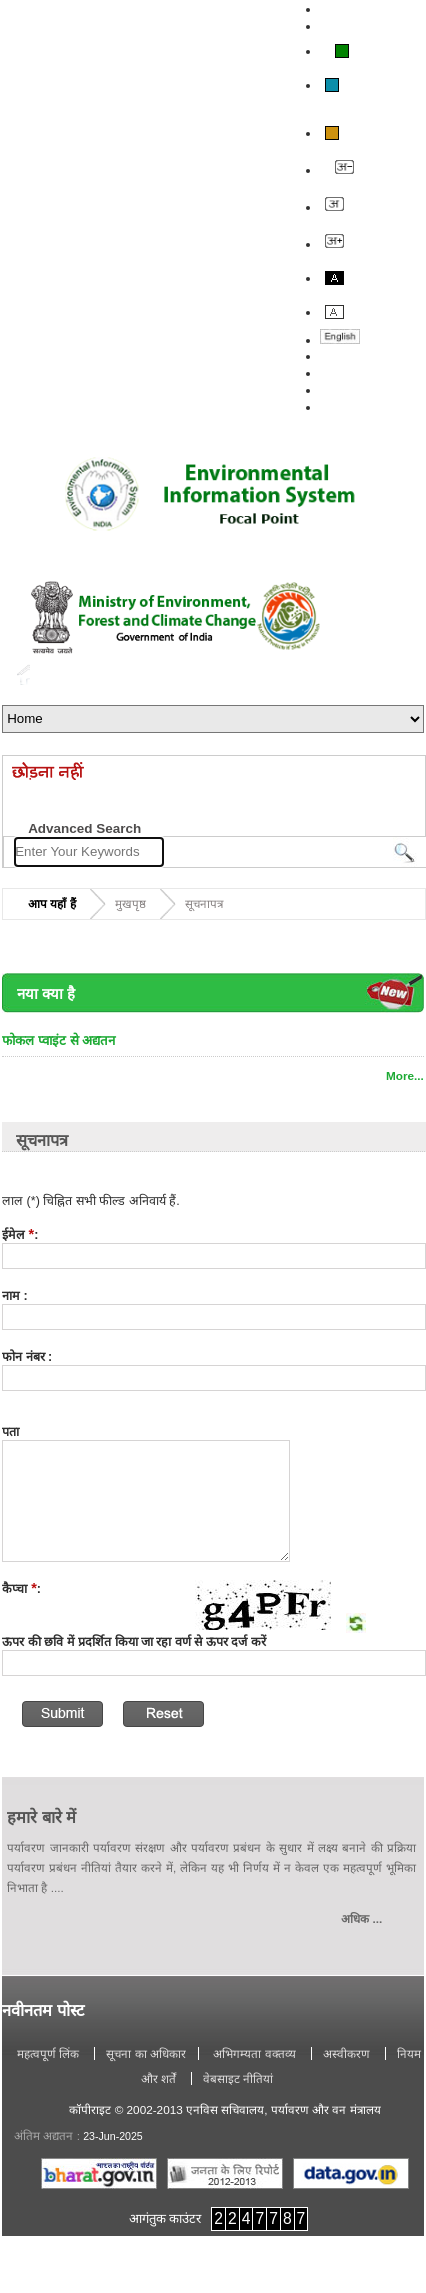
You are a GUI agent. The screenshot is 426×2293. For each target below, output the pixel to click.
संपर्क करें (341, 390)
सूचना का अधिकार (146, 2053)
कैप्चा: (21, 1589)
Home (23, 674)
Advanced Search (84, 828)
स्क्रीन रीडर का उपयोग (369, 26)
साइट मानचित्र (351, 407)
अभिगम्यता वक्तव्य (254, 2053)
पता (10, 1432)
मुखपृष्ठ (130, 903)
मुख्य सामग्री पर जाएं (366, 9)
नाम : (15, 1296)
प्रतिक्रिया (340, 373)
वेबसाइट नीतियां (238, 2078)
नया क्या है (46, 994)
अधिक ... (361, 1918)
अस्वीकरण (348, 2053)
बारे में (333, 356)
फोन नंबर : (27, 1357)
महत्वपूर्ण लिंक (50, 2053)
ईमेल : (20, 1235)
